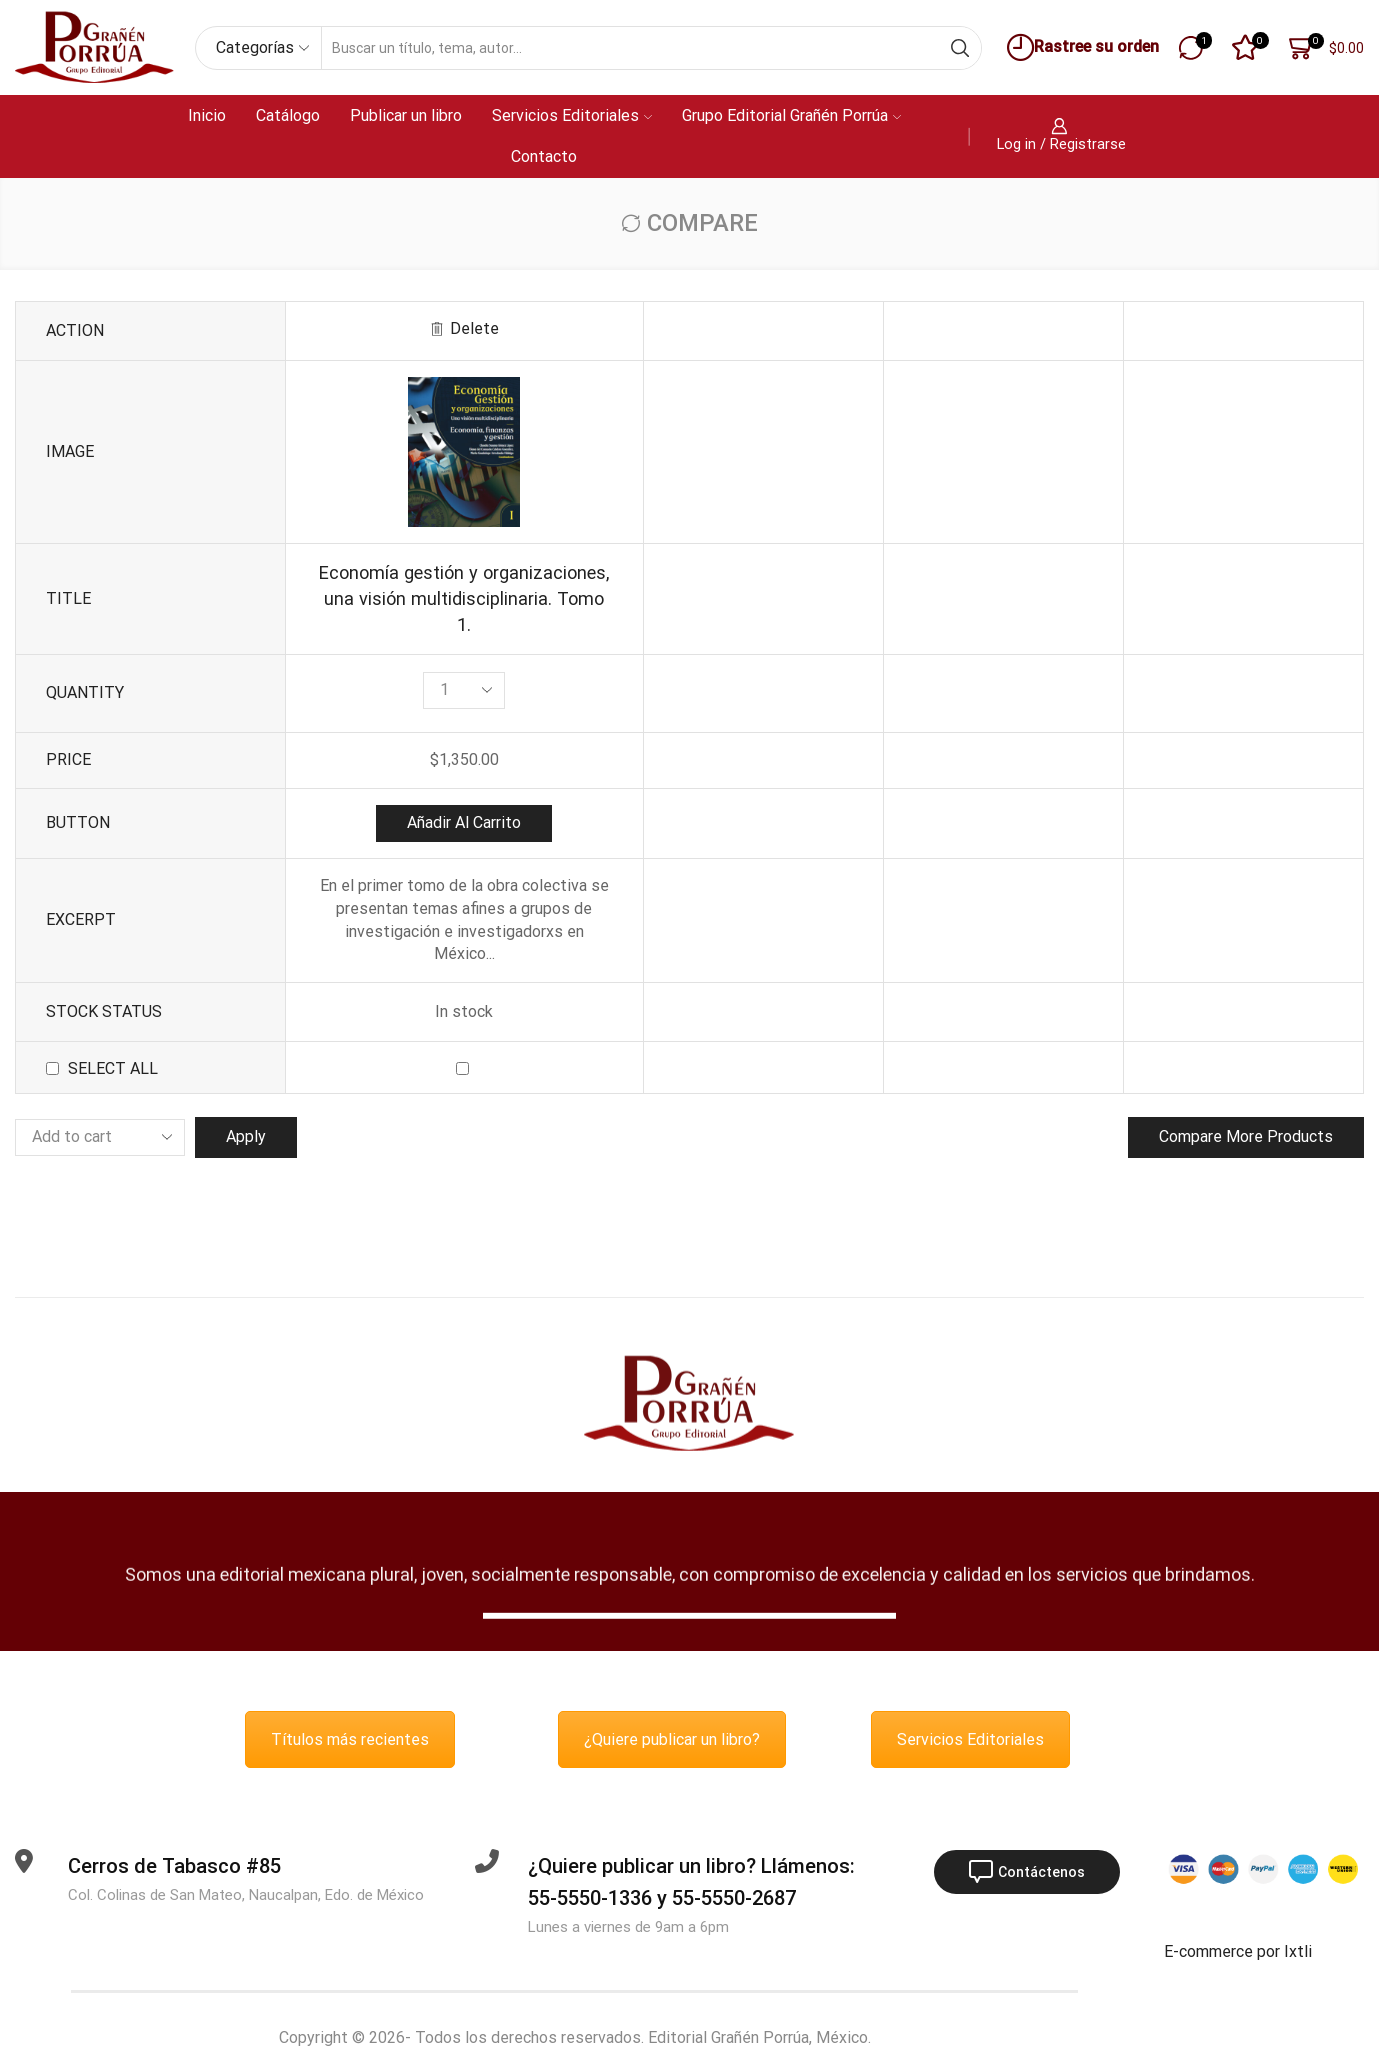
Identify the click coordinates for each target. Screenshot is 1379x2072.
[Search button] (960, 48)
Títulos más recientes (350, 1739)
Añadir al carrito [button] (464, 822)
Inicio (207, 115)
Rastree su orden (1080, 47)
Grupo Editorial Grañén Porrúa (791, 115)
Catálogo (288, 115)
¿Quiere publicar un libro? (672, 1739)
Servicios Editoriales (572, 115)
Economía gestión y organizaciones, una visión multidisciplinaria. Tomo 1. (464, 598)
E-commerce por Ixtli (1238, 1951)
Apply (246, 1136)
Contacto (544, 156)
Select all (113, 1068)
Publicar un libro (406, 115)
